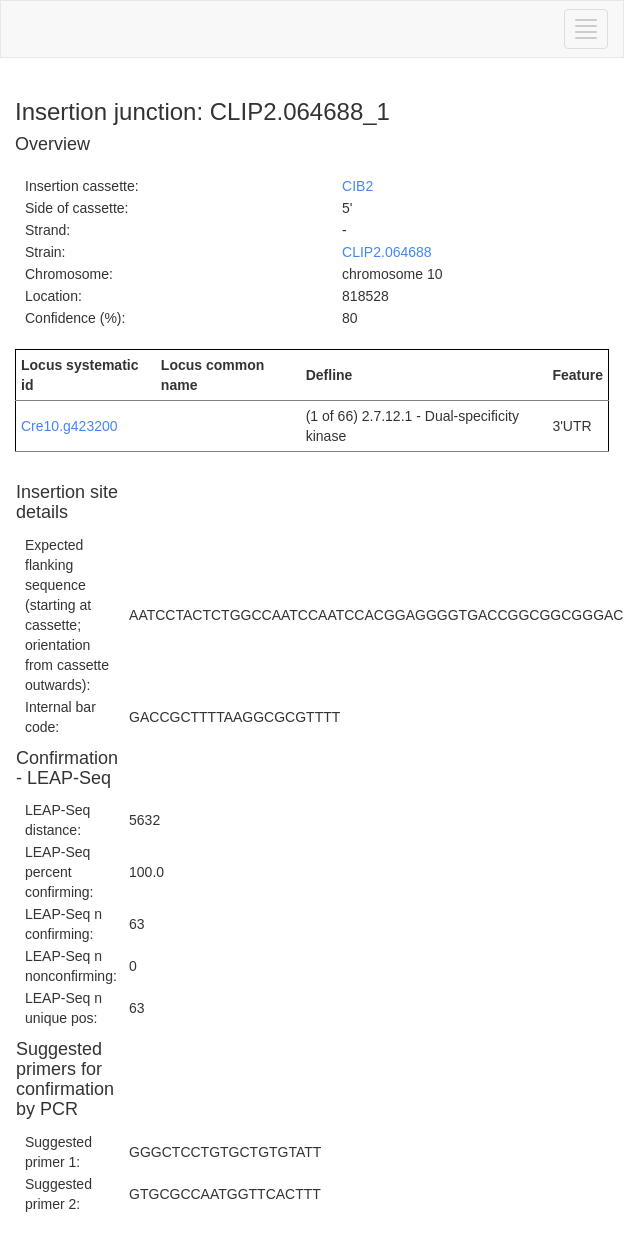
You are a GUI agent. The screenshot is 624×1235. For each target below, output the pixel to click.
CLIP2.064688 (387, 252)
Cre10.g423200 (69, 426)
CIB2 (357, 186)
